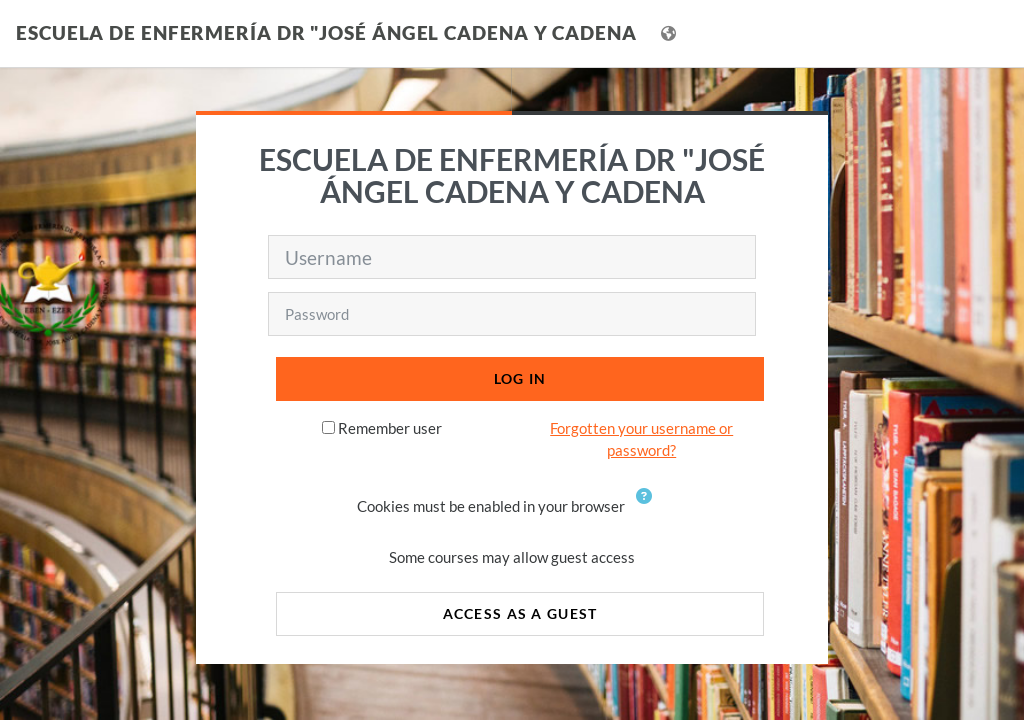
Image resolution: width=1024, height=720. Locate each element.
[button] (648, 508)
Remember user (390, 428)
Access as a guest (520, 613)
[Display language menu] (670, 33)
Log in (520, 378)
